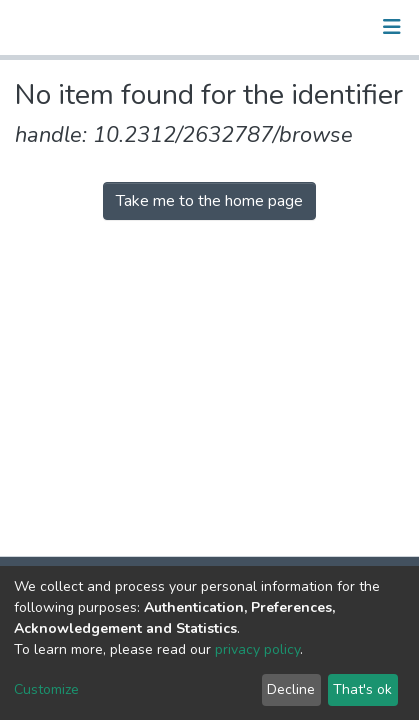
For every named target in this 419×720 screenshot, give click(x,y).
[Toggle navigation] (392, 27)
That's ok (362, 689)
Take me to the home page (209, 201)
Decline (291, 689)
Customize (46, 689)
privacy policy (257, 649)
